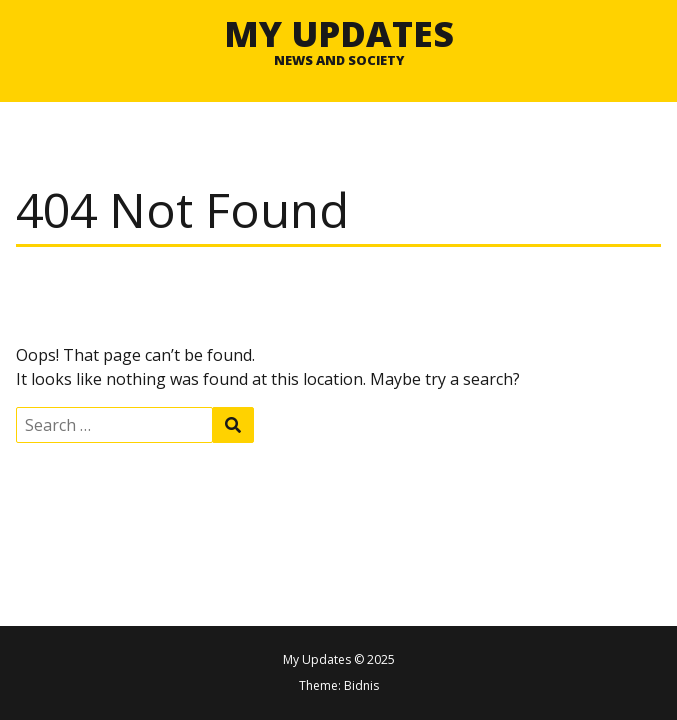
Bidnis (361, 685)
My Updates (339, 33)
